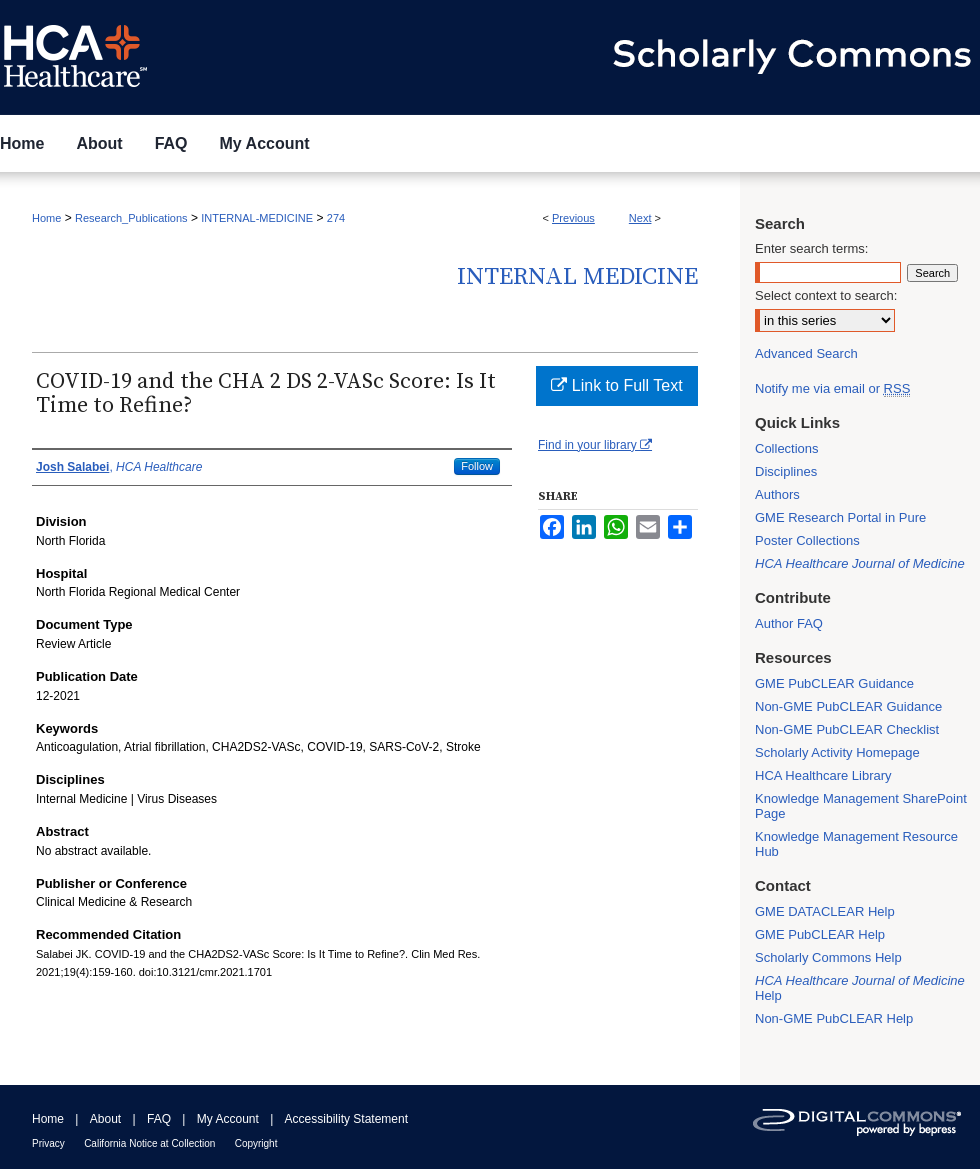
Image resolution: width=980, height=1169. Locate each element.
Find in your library (595, 445)
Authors (777, 494)
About (105, 1119)
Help (860, 988)
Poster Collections (807, 540)
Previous (573, 218)
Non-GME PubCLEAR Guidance (848, 706)
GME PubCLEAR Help (820, 934)
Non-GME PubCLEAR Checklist (847, 729)
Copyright (256, 1143)
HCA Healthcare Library (823, 775)
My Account (228, 1119)
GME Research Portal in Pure (840, 517)
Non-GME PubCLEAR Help (834, 1018)
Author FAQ (789, 623)
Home (46, 218)
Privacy (48, 1143)
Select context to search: (826, 295)
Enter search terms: (811, 248)
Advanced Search (806, 353)
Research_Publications (131, 218)
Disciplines (786, 471)
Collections (787, 448)
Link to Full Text (616, 385)
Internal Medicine (577, 277)
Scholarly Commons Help (828, 957)
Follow (477, 466)
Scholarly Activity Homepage (837, 752)
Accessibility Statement (346, 1119)
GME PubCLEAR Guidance (834, 683)
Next (640, 218)
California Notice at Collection (149, 1143)
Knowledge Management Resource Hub (856, 844)
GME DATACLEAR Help (825, 911)
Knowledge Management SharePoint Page (861, 806)
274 (336, 218)
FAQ (159, 1119)
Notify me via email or (832, 388)
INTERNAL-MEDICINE (257, 218)
